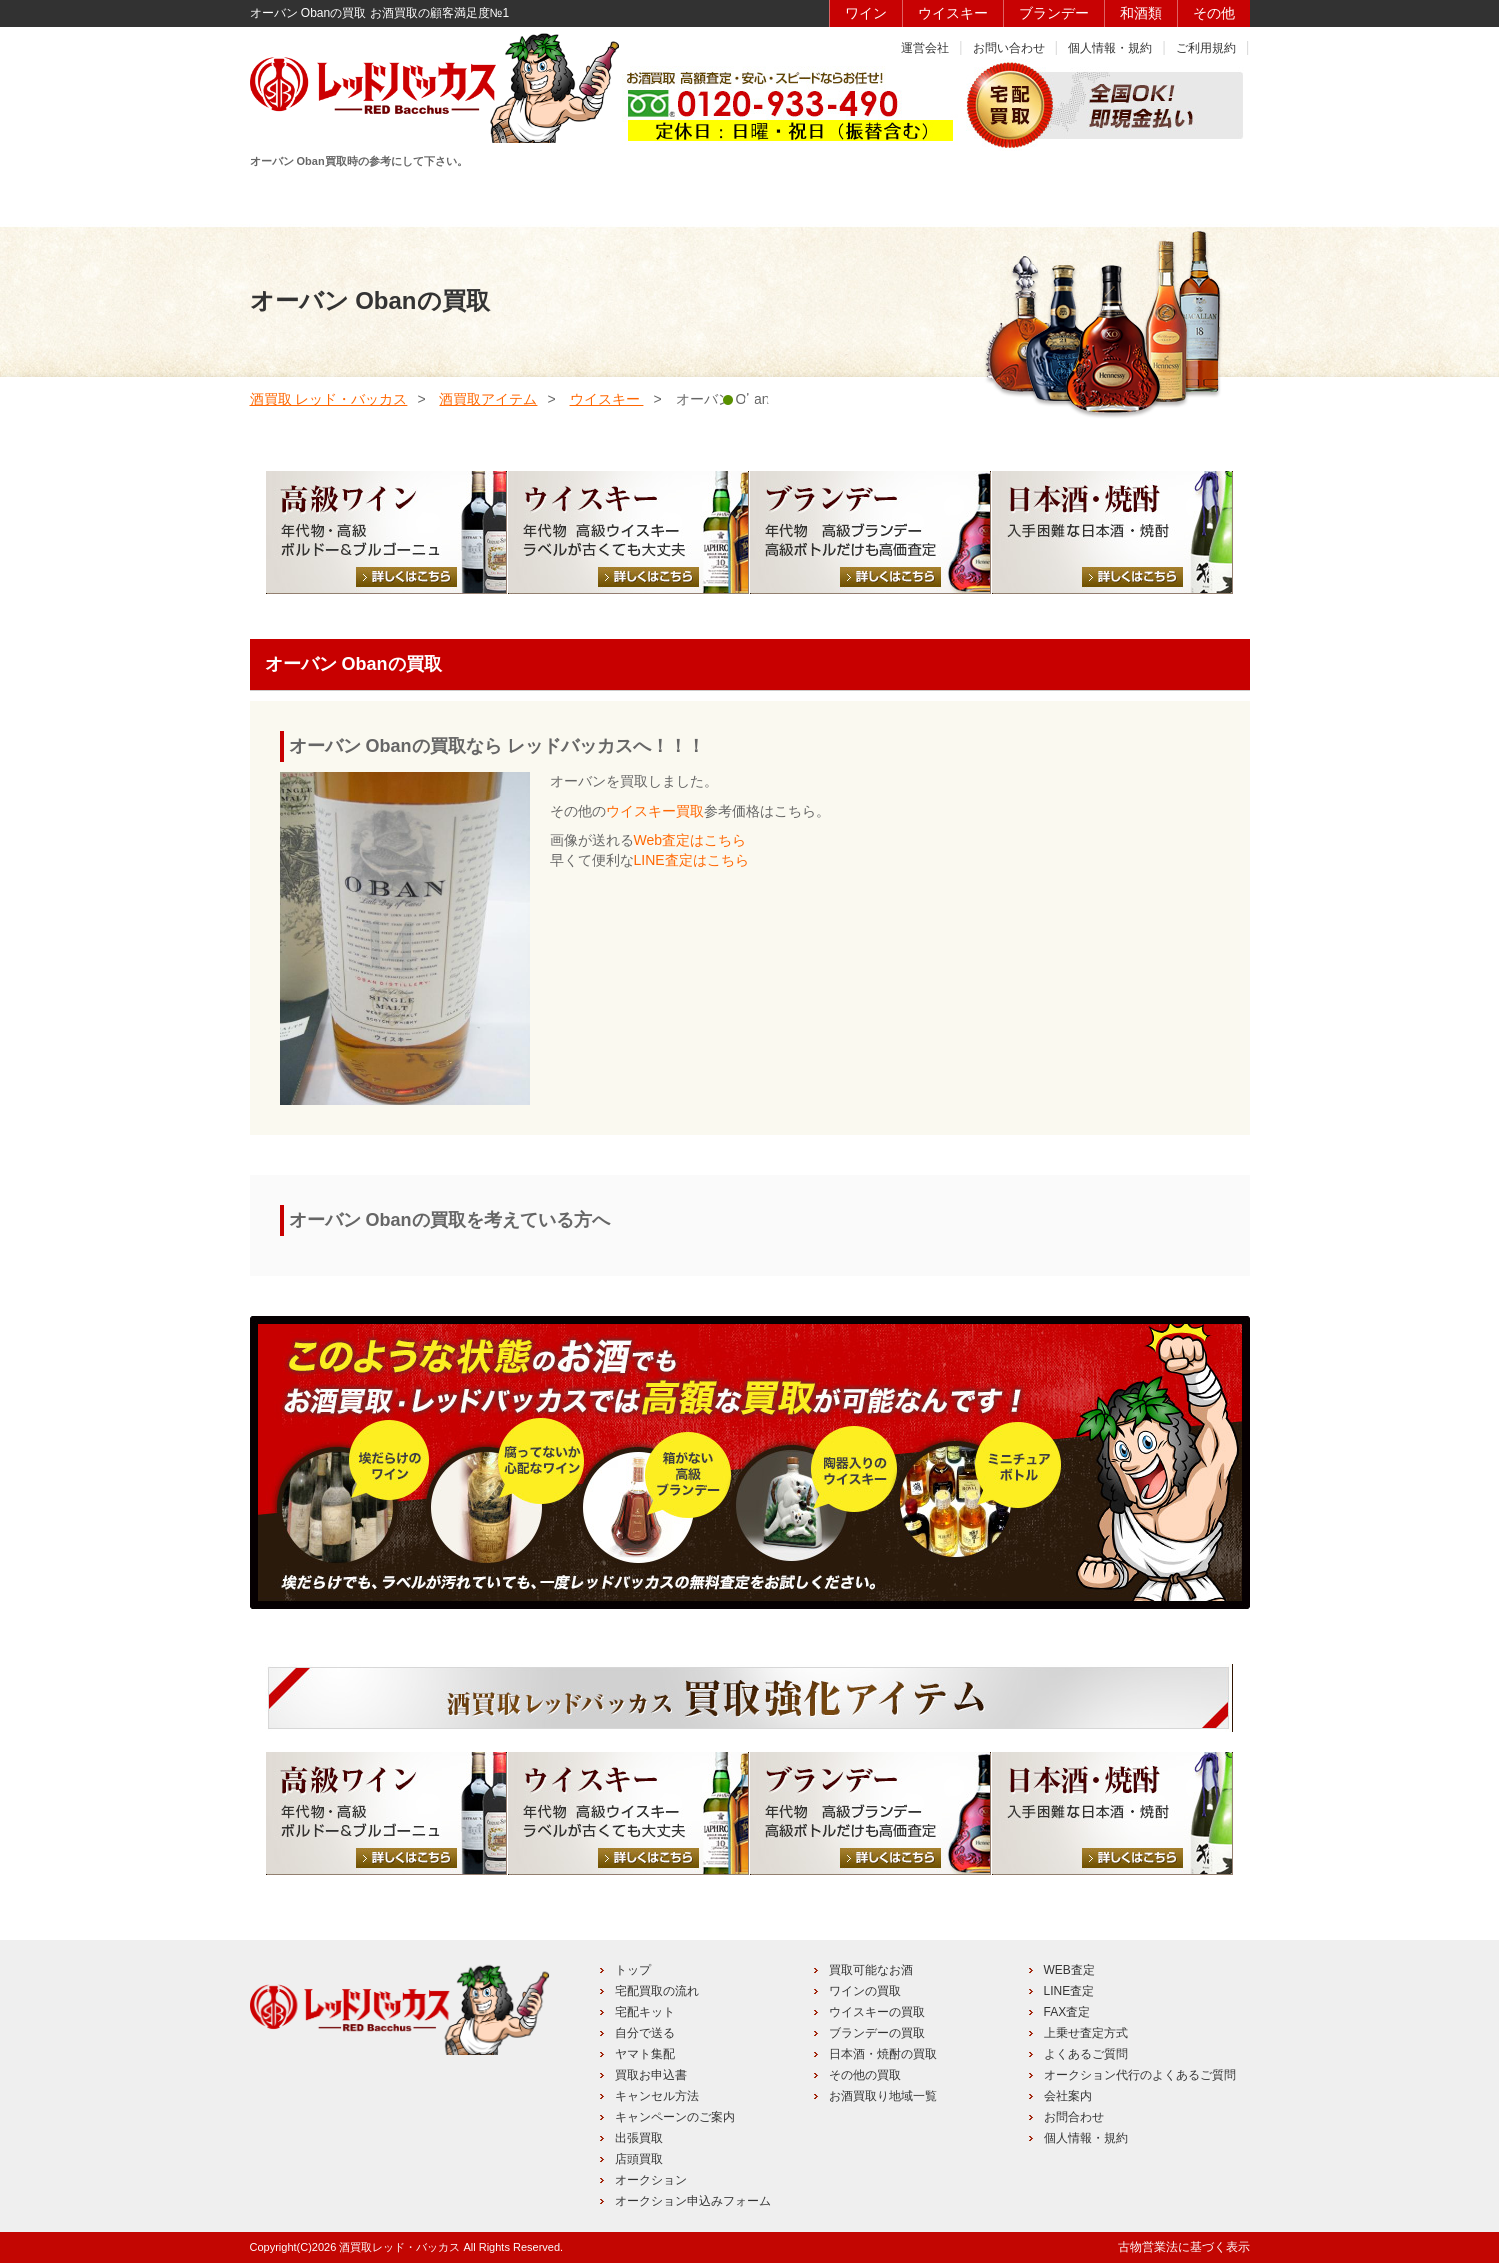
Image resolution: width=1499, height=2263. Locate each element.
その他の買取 (865, 2075)
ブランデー (1054, 13)
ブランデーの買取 (877, 2033)
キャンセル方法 (657, 2096)
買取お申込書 (651, 2075)
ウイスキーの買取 (877, 2012)
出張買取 (639, 2138)
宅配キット (645, 2012)
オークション (651, 2180)
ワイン (866, 13)
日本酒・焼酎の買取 (883, 2054)
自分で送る (645, 2033)
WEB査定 (1069, 1970)
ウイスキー (953, 13)
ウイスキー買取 (655, 811)
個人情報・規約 (1110, 48)
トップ (633, 1970)
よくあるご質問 (1086, 2054)
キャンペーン (1030, 197)
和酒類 (1141, 13)
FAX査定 (1067, 2012)
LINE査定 (1069, 1991)
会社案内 (1068, 2096)
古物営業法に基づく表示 (1184, 2247)
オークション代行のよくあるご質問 (1140, 2075)
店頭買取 (639, 2159)
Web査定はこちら (690, 840)
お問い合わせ (1009, 48)
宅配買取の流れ (657, 1991)
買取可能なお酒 (871, 1970)
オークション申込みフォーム (693, 2201)
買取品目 (746, 197)
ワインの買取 (865, 1991)
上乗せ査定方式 (1086, 2033)
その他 (1214, 13)
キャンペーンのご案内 (675, 2117)
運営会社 (925, 48)
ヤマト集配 (645, 2054)
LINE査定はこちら (691, 860)
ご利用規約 (1206, 48)
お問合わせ (1074, 2117)
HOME (320, 197)
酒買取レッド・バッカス (399, 2247)
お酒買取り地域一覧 (883, 2096)
